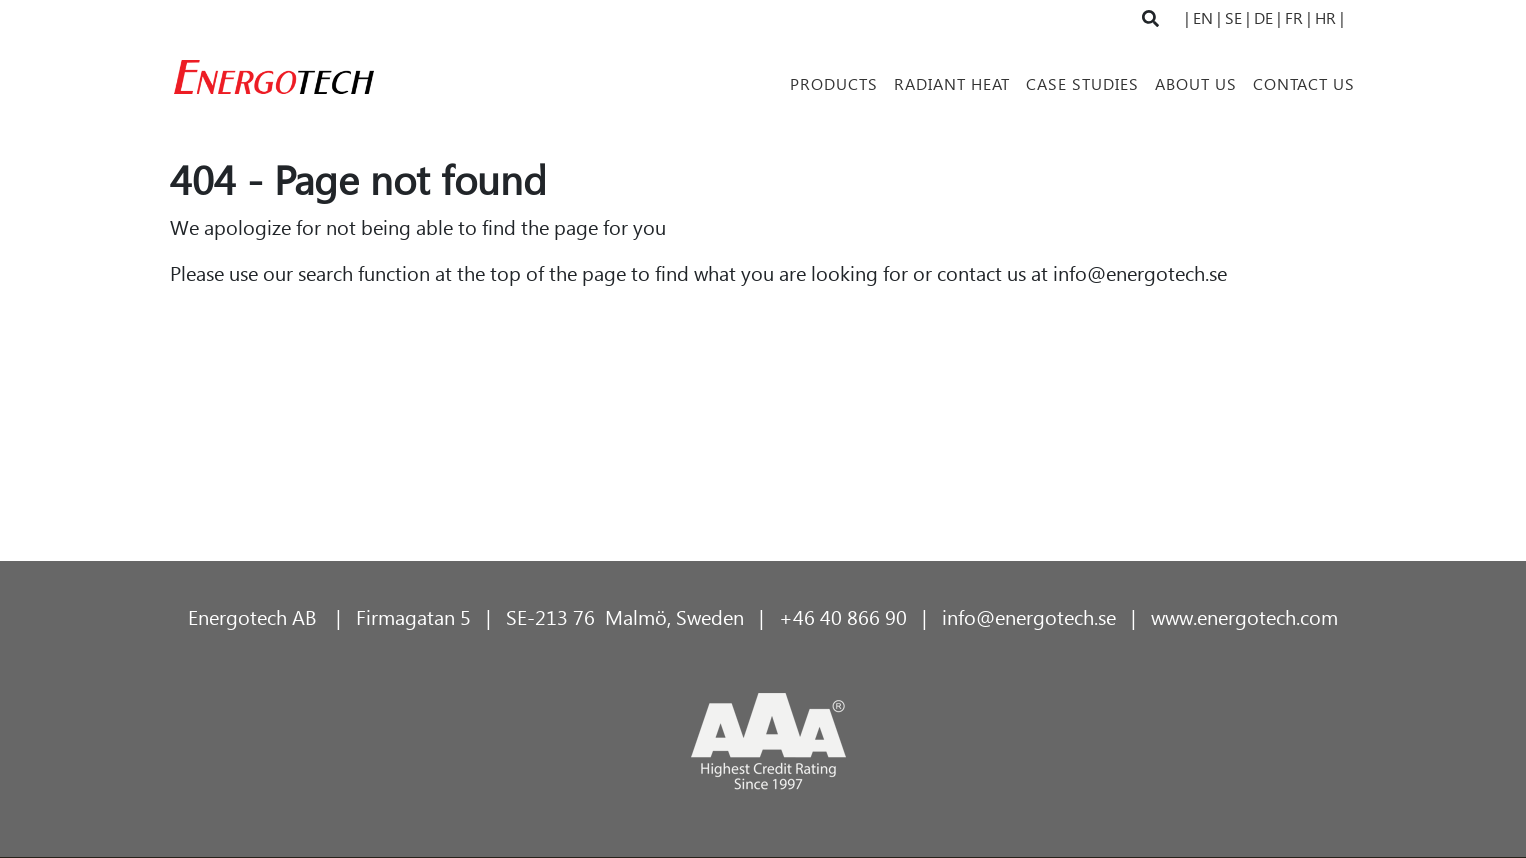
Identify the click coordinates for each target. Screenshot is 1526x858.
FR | (1298, 17)
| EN (1201, 17)
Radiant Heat (952, 83)
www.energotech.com (1244, 616)
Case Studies (1082, 83)
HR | (1329, 17)
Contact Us (1304, 83)
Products (834, 83)
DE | (1265, 17)
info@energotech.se (1140, 272)
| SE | (1233, 17)
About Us (1196, 83)
